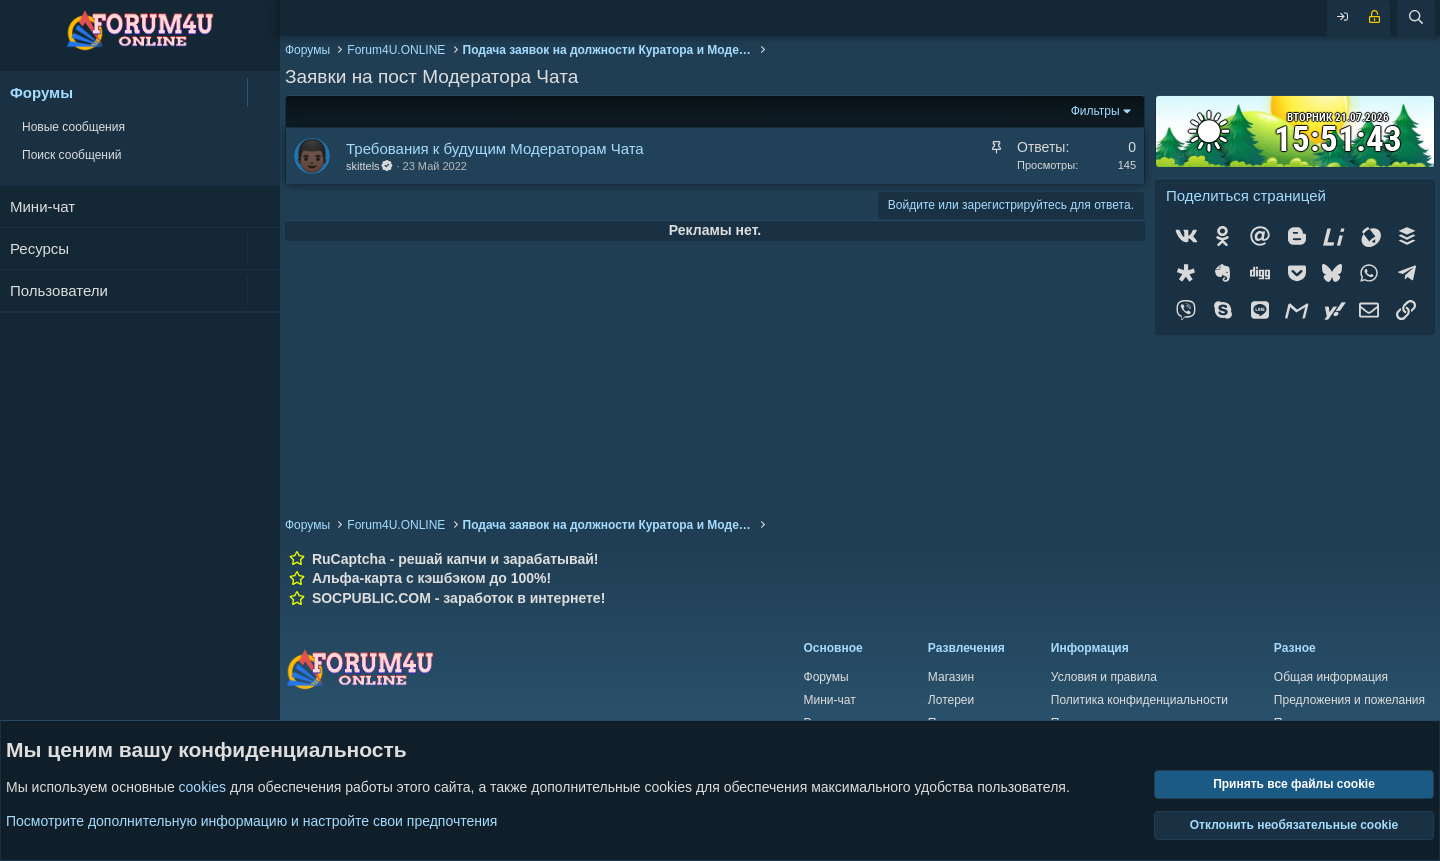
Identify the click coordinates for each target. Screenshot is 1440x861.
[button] (263, 92)
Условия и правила (1104, 677)
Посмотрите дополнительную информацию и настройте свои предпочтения (251, 821)
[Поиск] (1416, 18)
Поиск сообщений (71, 155)
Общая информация (1331, 677)
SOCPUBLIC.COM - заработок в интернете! (458, 598)
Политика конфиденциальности (1139, 700)
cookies (202, 788)
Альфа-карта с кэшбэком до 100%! (431, 578)
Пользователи (59, 290)
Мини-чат (42, 206)
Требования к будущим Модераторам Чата (495, 148)
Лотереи (951, 700)
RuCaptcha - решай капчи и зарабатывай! (455, 559)
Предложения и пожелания (1349, 700)
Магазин (951, 677)
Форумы (41, 92)
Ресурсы (39, 248)
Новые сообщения (73, 127)
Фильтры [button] (1095, 111)
